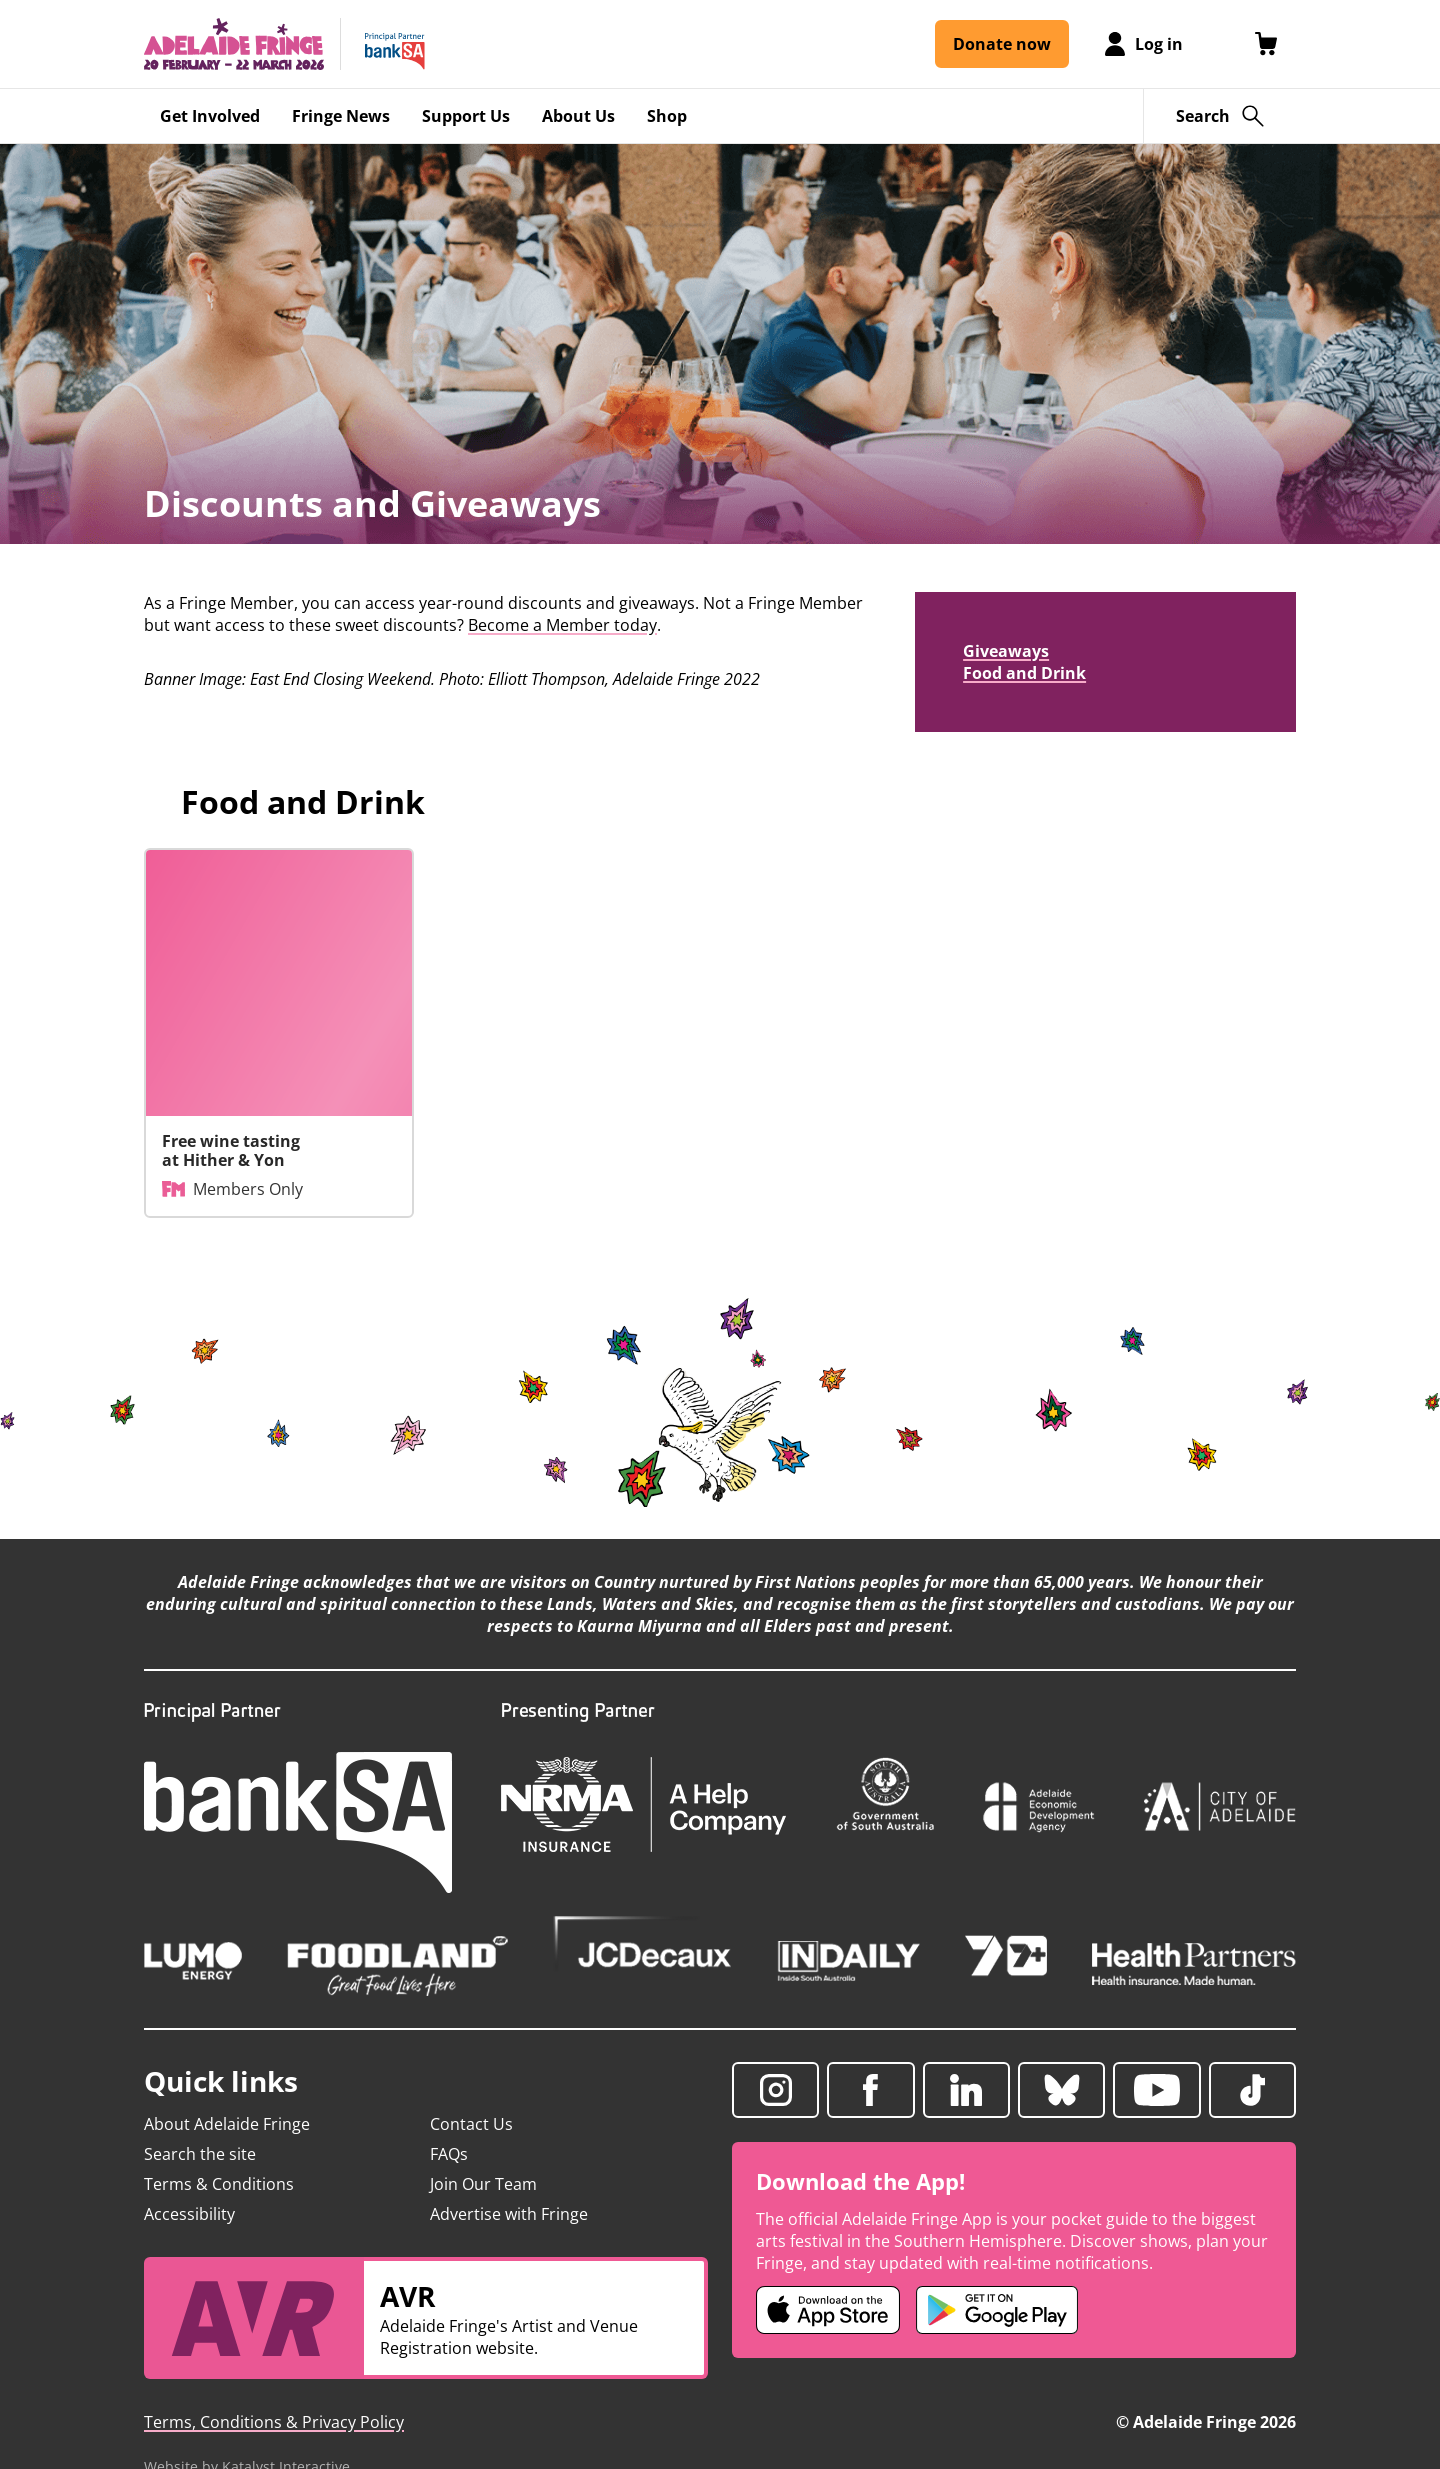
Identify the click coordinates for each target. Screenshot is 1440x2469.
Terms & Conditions (219, 2184)
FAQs (449, 2154)
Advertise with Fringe (509, 2214)
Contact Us (471, 2124)
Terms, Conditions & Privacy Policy (274, 2422)
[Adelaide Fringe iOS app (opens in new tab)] (828, 2310)
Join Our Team (483, 2184)
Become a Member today (562, 625)
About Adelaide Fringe (227, 2124)
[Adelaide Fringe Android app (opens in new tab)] (997, 2310)
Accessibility (189, 2214)
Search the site (200, 2154)
